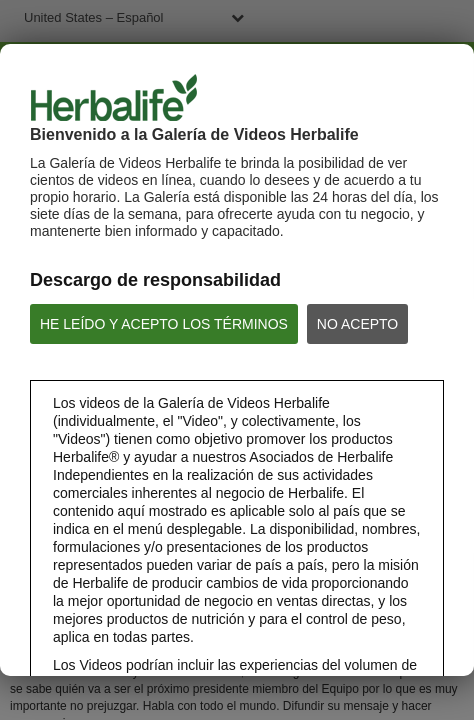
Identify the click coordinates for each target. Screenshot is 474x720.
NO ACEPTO (357, 324)
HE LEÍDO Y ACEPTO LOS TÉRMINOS (164, 324)
